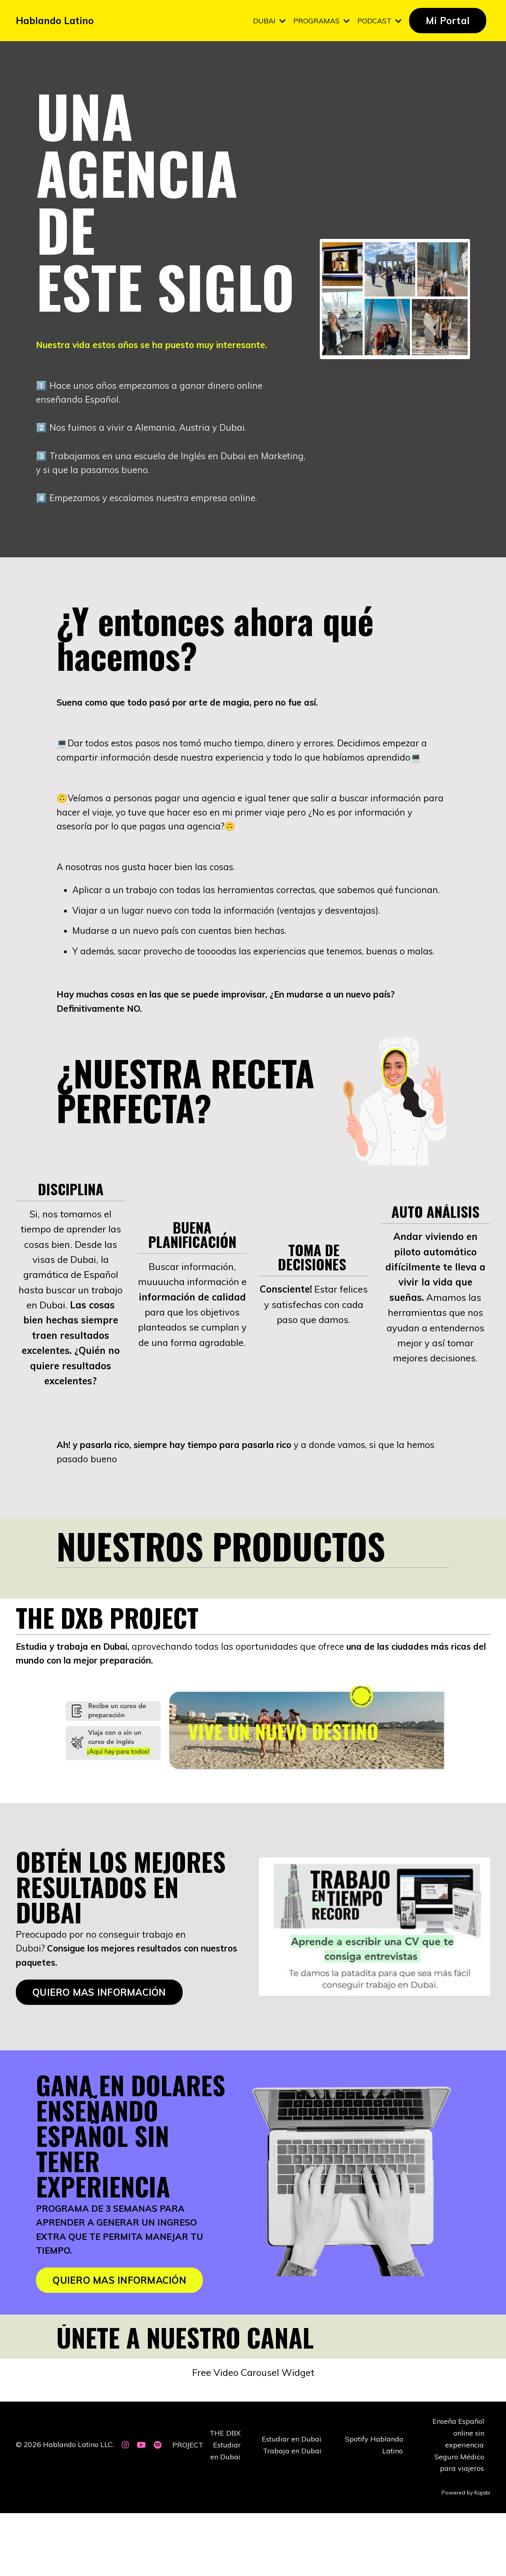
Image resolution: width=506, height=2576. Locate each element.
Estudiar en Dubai (292, 2503)
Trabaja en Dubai (292, 2514)
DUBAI (268, 20)
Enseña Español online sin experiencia (458, 2497)
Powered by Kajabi (466, 2555)
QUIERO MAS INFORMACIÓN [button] (99, 2052)
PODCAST (379, 20)
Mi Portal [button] (448, 20)
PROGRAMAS (321, 20)
